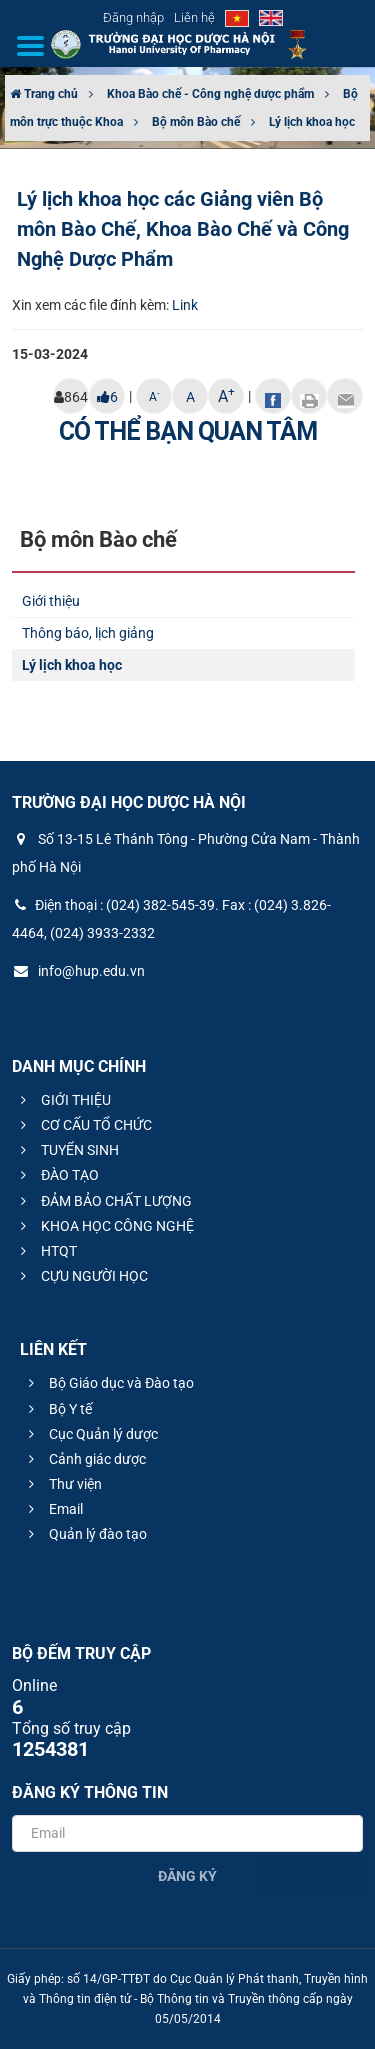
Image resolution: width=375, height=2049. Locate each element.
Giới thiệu (51, 601)
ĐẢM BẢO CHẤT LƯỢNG (103, 1201)
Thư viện (62, 1484)
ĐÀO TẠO (57, 1175)
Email (53, 1509)
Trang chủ (44, 94)
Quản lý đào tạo (85, 1534)
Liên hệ (194, 17)
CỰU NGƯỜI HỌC (81, 1276)
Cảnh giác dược (84, 1459)
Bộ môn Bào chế (196, 122)
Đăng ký (187, 1876)
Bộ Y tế (57, 1409)
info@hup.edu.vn (78, 971)
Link (185, 305)
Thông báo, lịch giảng (88, 633)
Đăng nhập (133, 17)
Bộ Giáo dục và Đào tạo (108, 1383)
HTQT (46, 1251)
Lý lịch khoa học (312, 122)
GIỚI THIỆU (63, 1100)
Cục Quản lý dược (90, 1434)
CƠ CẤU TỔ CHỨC (83, 1125)
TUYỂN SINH (67, 1150)
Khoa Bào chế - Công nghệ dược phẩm (210, 94)
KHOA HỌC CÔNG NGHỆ (104, 1226)
